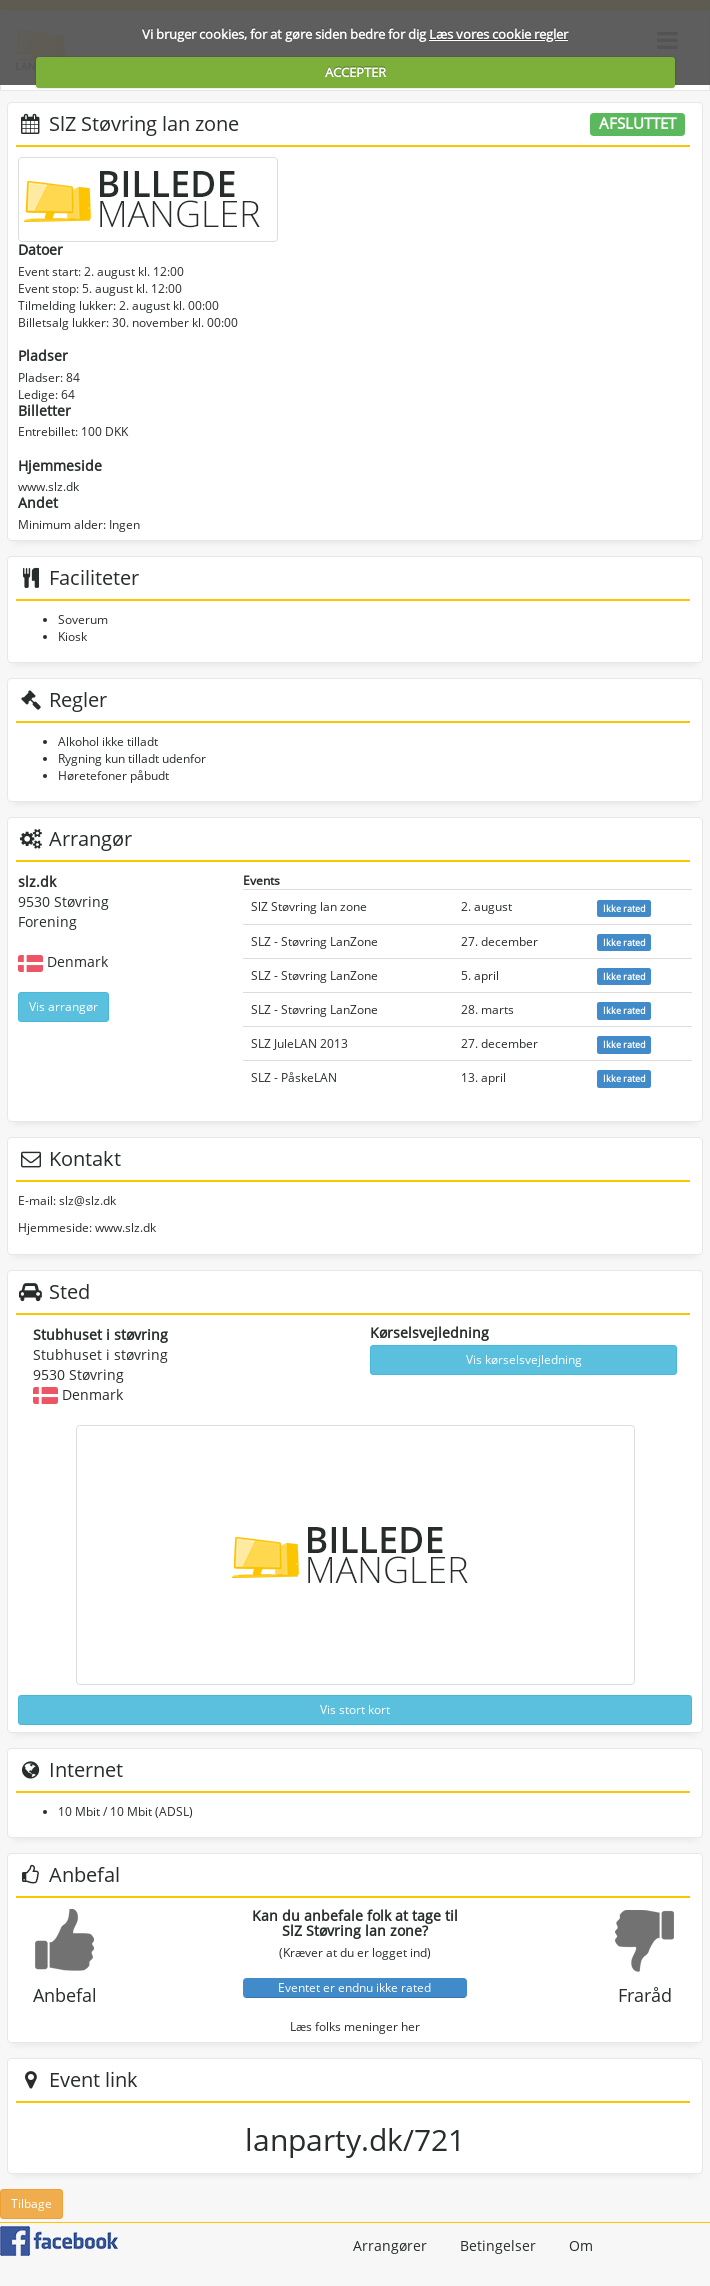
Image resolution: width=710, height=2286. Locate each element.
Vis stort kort (355, 1709)
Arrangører (390, 2245)
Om (581, 2245)
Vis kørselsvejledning (524, 1359)
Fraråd (645, 1995)
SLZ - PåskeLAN (294, 1077)
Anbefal (65, 1995)
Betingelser (498, 2245)
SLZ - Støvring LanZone (314, 941)
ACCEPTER (355, 72)
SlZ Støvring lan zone (309, 906)
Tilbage (31, 2203)
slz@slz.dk (87, 1200)
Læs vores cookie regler (498, 34)
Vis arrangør (63, 1006)
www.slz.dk (48, 486)
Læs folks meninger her (355, 2026)
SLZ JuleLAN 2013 (299, 1043)
